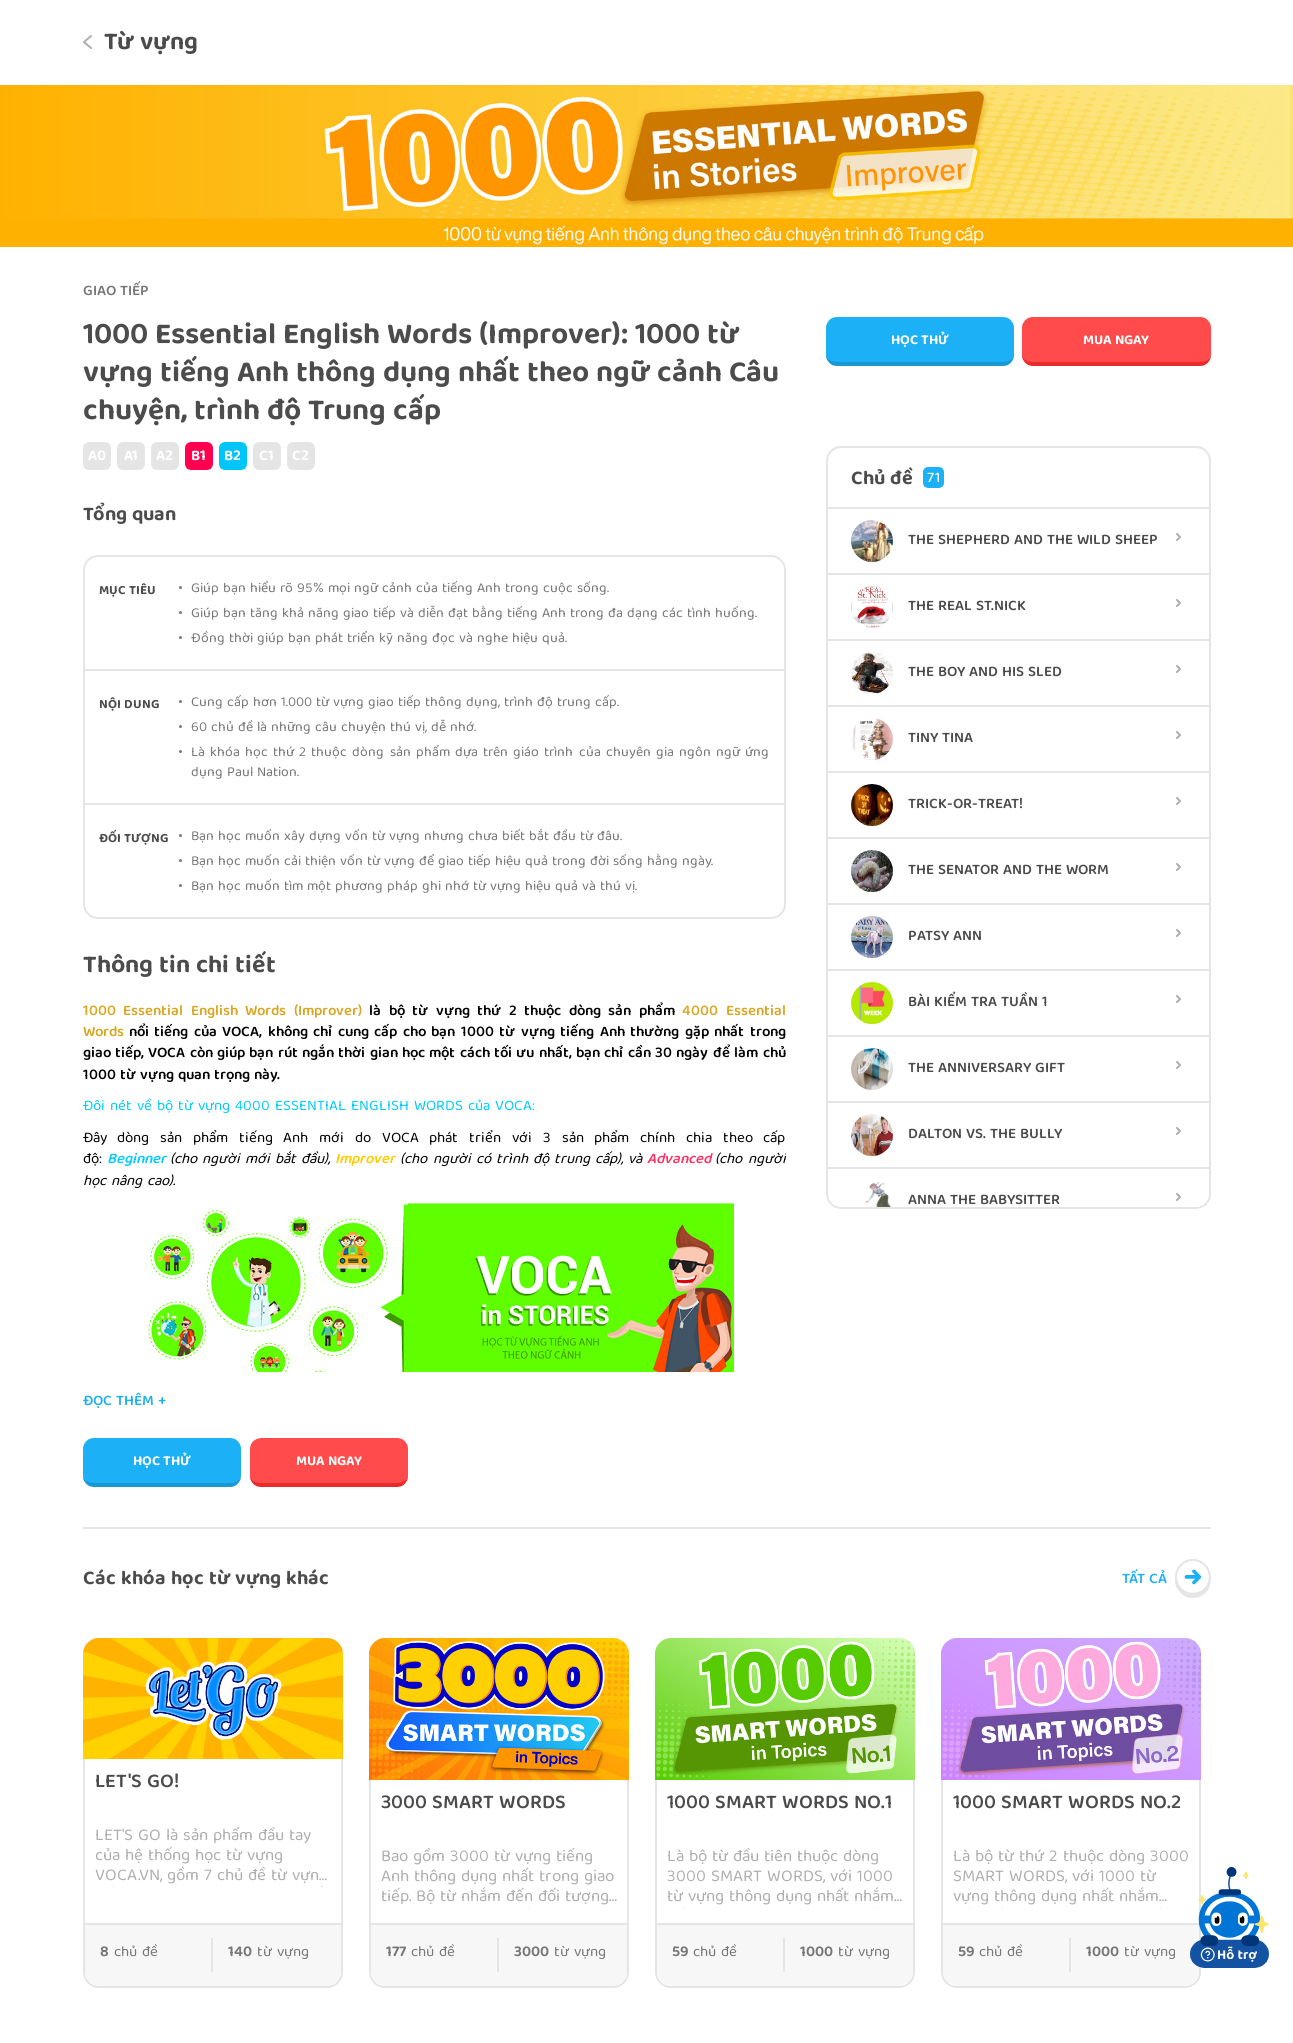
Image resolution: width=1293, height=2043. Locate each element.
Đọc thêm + (124, 1402)
